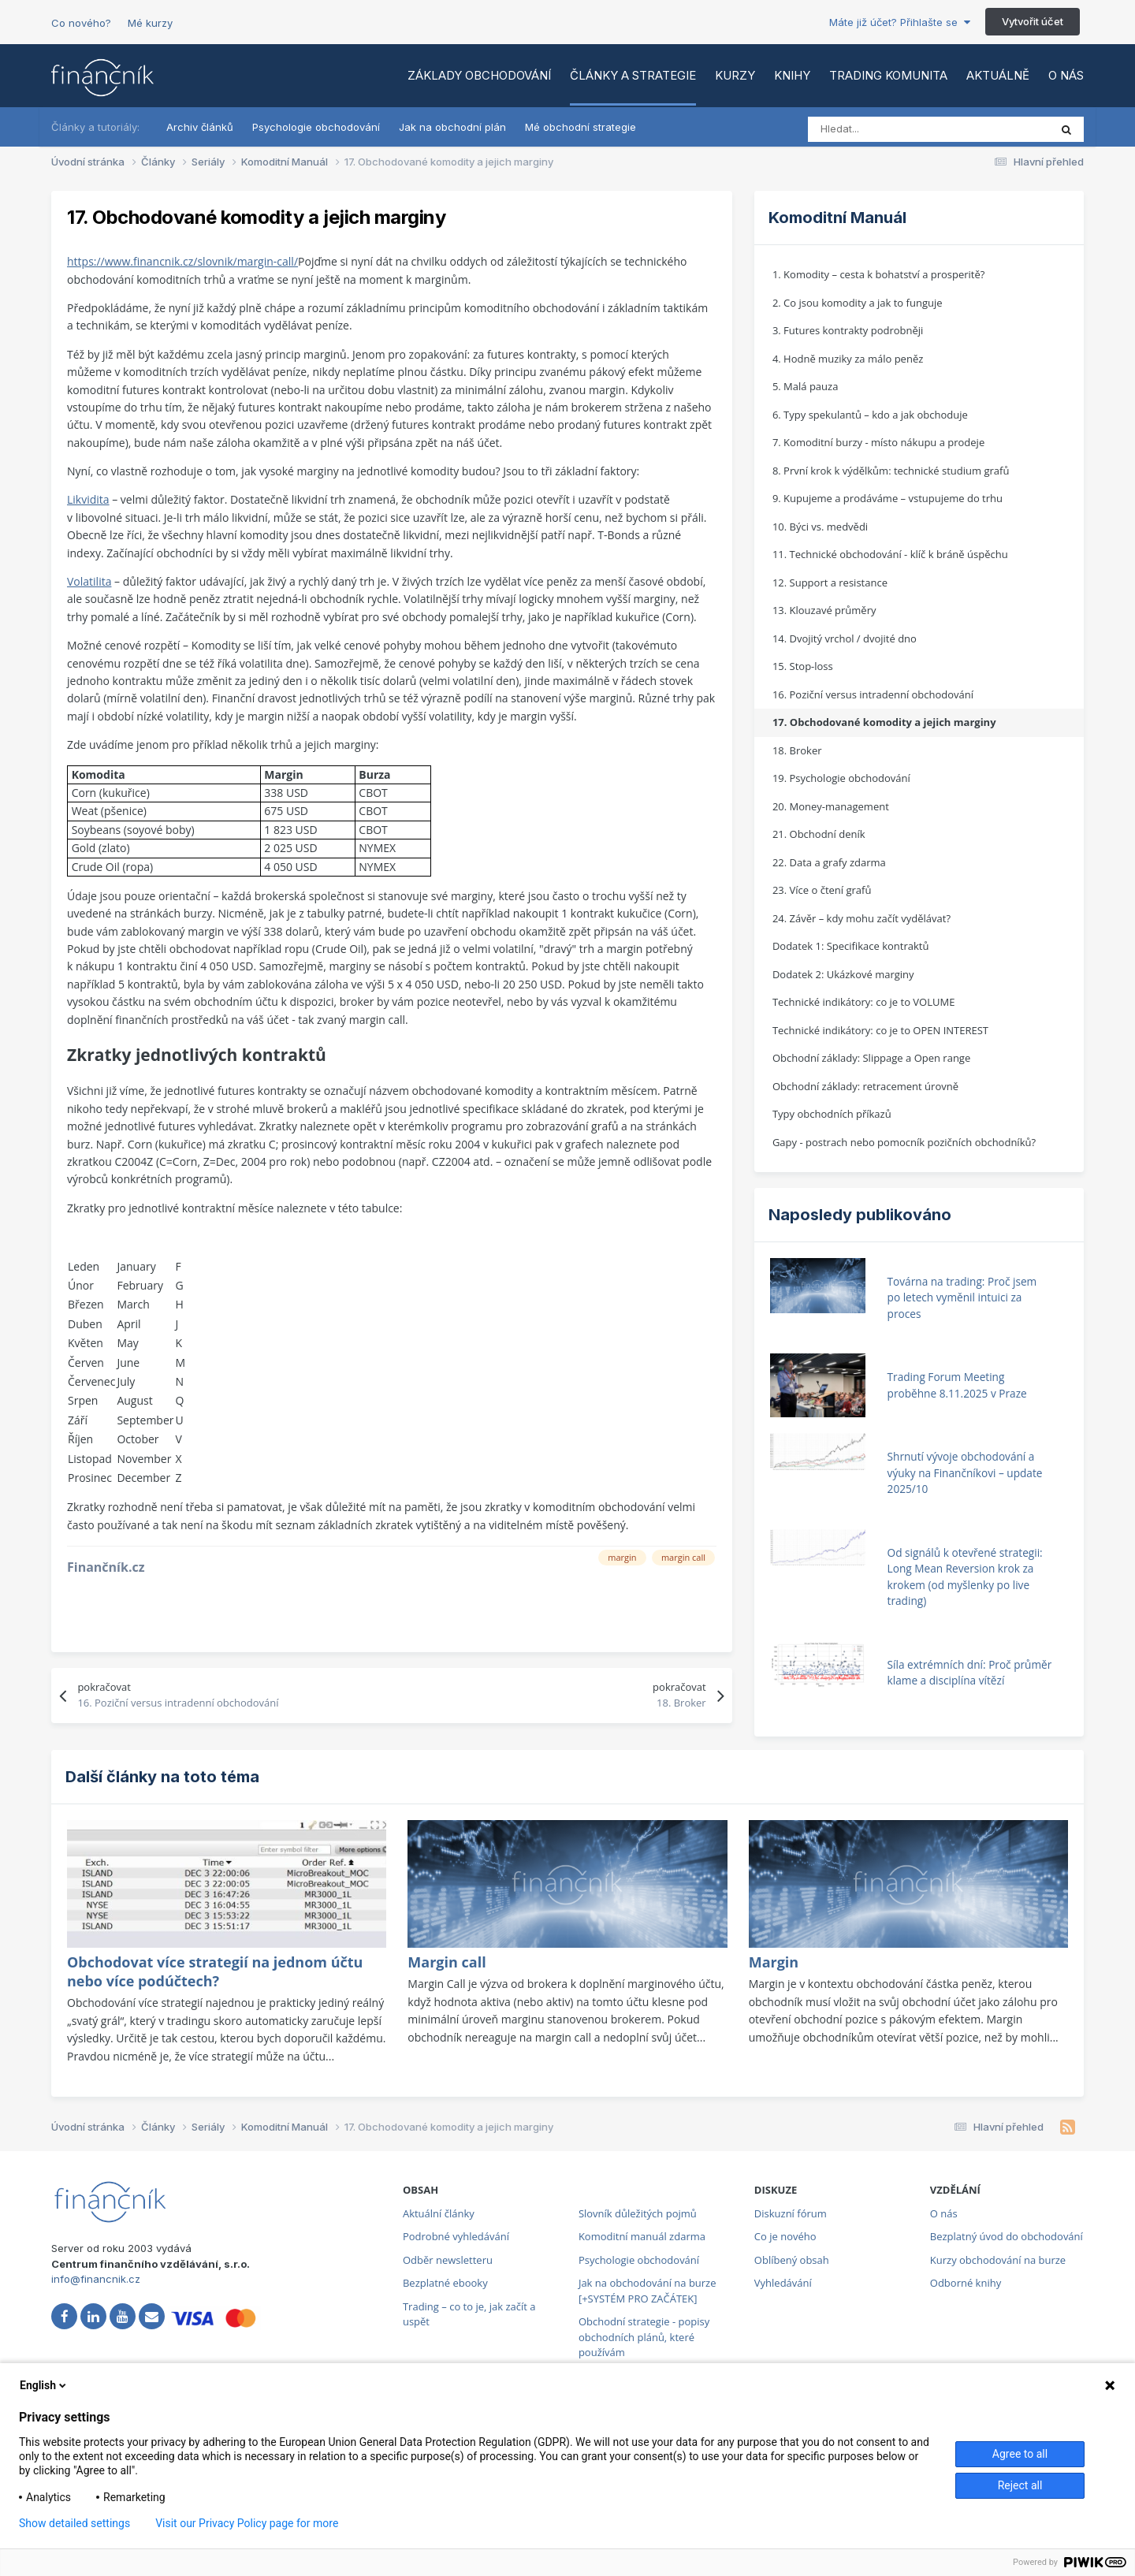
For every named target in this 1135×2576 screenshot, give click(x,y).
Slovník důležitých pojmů (638, 2213)
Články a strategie (633, 75)
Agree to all (1020, 2454)
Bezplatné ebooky (445, 2283)
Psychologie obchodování (316, 127)
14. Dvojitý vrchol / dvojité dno (844, 638)
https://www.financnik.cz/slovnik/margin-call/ (182, 261)
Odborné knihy (965, 2283)
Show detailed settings (74, 2523)
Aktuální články (438, 2213)
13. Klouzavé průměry (824, 610)
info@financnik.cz (95, 2279)
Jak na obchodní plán (452, 127)
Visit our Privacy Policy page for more (246, 2523)
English (44, 2385)
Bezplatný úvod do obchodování (1006, 2236)
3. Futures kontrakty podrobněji (848, 330)
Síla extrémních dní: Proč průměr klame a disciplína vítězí (970, 1672)
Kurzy (735, 75)
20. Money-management (830, 806)
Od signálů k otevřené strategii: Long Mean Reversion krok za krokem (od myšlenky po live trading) (965, 1577)
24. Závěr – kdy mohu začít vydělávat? (861, 918)
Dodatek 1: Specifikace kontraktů (850, 946)
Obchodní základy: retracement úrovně (865, 1086)
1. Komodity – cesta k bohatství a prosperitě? (878, 274)
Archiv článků (199, 127)
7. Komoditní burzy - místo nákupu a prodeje (878, 442)
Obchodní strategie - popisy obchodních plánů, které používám (644, 2336)
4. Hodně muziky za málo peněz (847, 359)
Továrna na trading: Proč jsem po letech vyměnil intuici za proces (962, 1297)
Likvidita (88, 499)
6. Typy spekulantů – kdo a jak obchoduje (870, 415)
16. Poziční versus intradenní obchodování (872, 694)
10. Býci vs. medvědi (820, 526)
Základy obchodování (479, 75)
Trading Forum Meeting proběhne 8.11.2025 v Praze (957, 1385)
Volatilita (89, 581)
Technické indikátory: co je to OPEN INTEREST (880, 1030)
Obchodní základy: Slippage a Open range (871, 1058)
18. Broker (797, 750)
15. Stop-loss (802, 666)
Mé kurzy (150, 23)
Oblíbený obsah (791, 2260)
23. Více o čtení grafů (822, 890)
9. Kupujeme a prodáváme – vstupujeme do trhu (887, 498)
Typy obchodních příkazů (831, 1114)
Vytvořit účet (1032, 21)
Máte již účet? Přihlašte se (899, 22)
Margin (774, 1961)
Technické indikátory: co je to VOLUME (863, 1002)
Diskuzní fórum (790, 2213)
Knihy (792, 75)
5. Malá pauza (805, 386)
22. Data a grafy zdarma (829, 862)
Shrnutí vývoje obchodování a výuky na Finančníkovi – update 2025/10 (965, 1472)
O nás (1066, 75)
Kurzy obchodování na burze (998, 2260)
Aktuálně (997, 75)
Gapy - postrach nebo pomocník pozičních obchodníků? (904, 1142)
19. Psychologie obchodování (841, 778)
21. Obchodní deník (818, 834)
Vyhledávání (783, 2283)
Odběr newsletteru (448, 2260)
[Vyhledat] (877, 129)
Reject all (1020, 2485)
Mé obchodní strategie (580, 127)
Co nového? (81, 23)
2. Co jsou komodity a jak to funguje (857, 303)
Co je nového (785, 2236)
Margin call (446, 1961)
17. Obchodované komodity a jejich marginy (884, 722)
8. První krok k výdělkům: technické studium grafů (891, 470)
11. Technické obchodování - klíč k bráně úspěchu (890, 554)
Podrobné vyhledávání (456, 2236)
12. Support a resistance (830, 582)
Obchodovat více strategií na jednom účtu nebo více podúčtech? (215, 1971)
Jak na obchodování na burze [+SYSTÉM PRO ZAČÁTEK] (647, 2291)
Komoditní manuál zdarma (642, 2236)
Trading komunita (888, 75)
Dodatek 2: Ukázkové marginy (843, 974)
